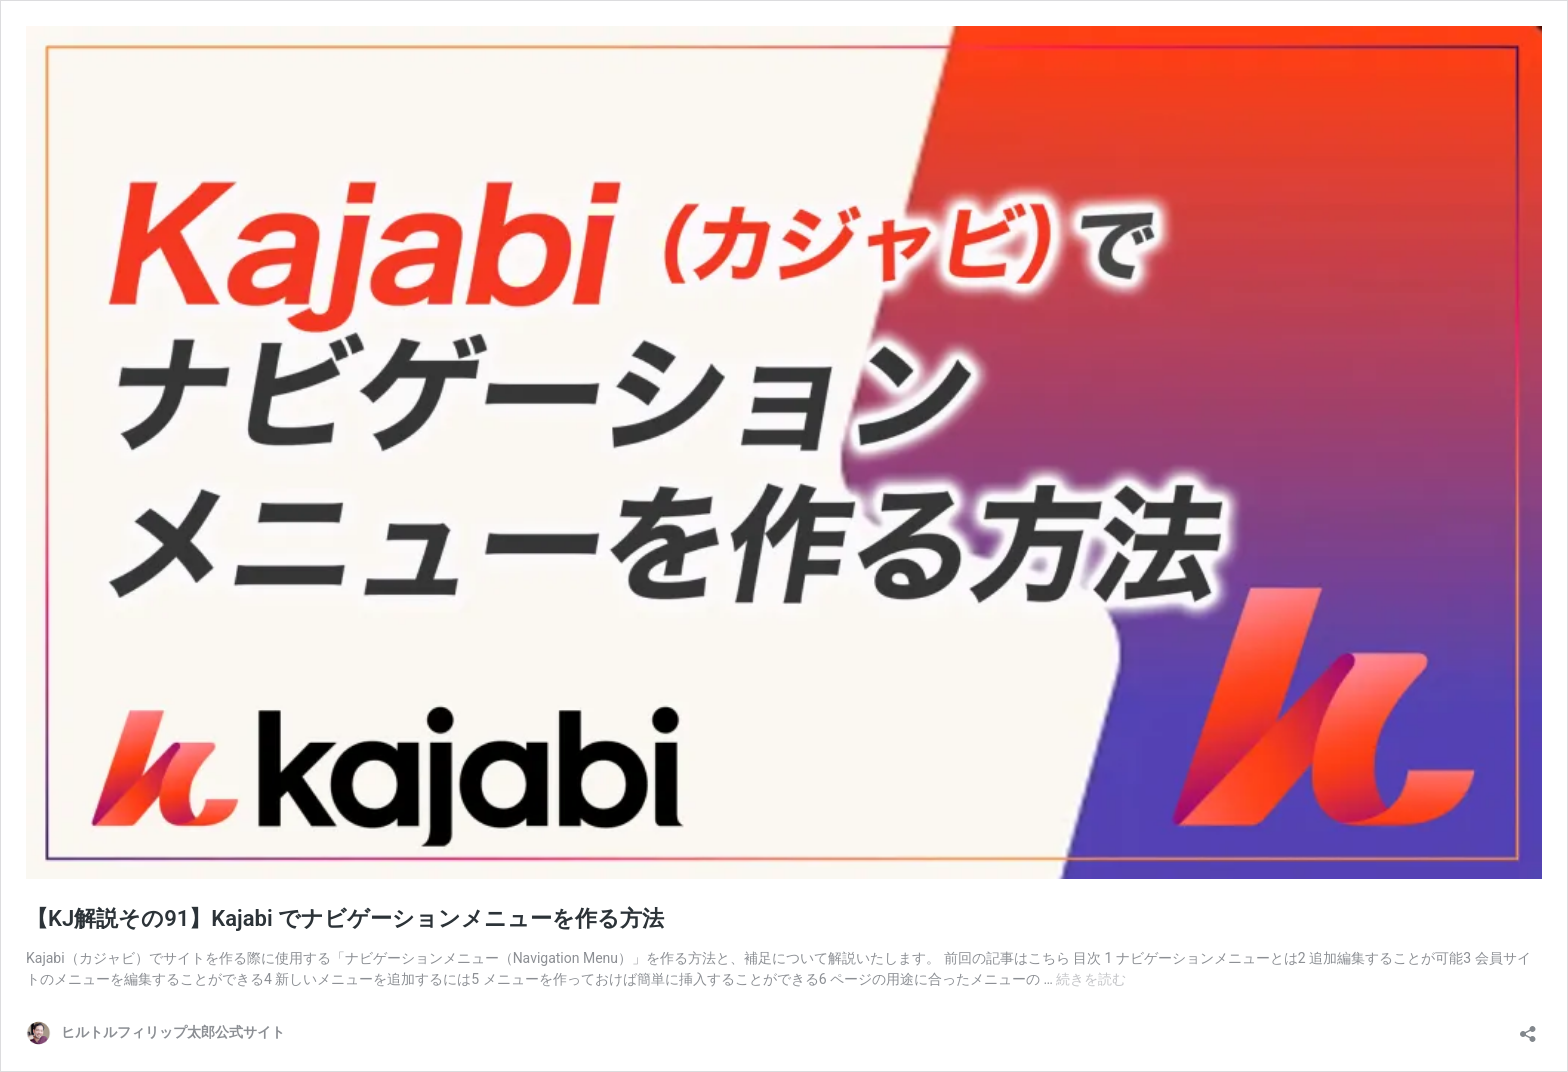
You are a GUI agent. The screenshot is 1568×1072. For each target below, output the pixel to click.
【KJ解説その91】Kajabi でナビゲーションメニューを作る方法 (345, 918)
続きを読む (1091, 979)
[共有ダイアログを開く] (1528, 1027)
